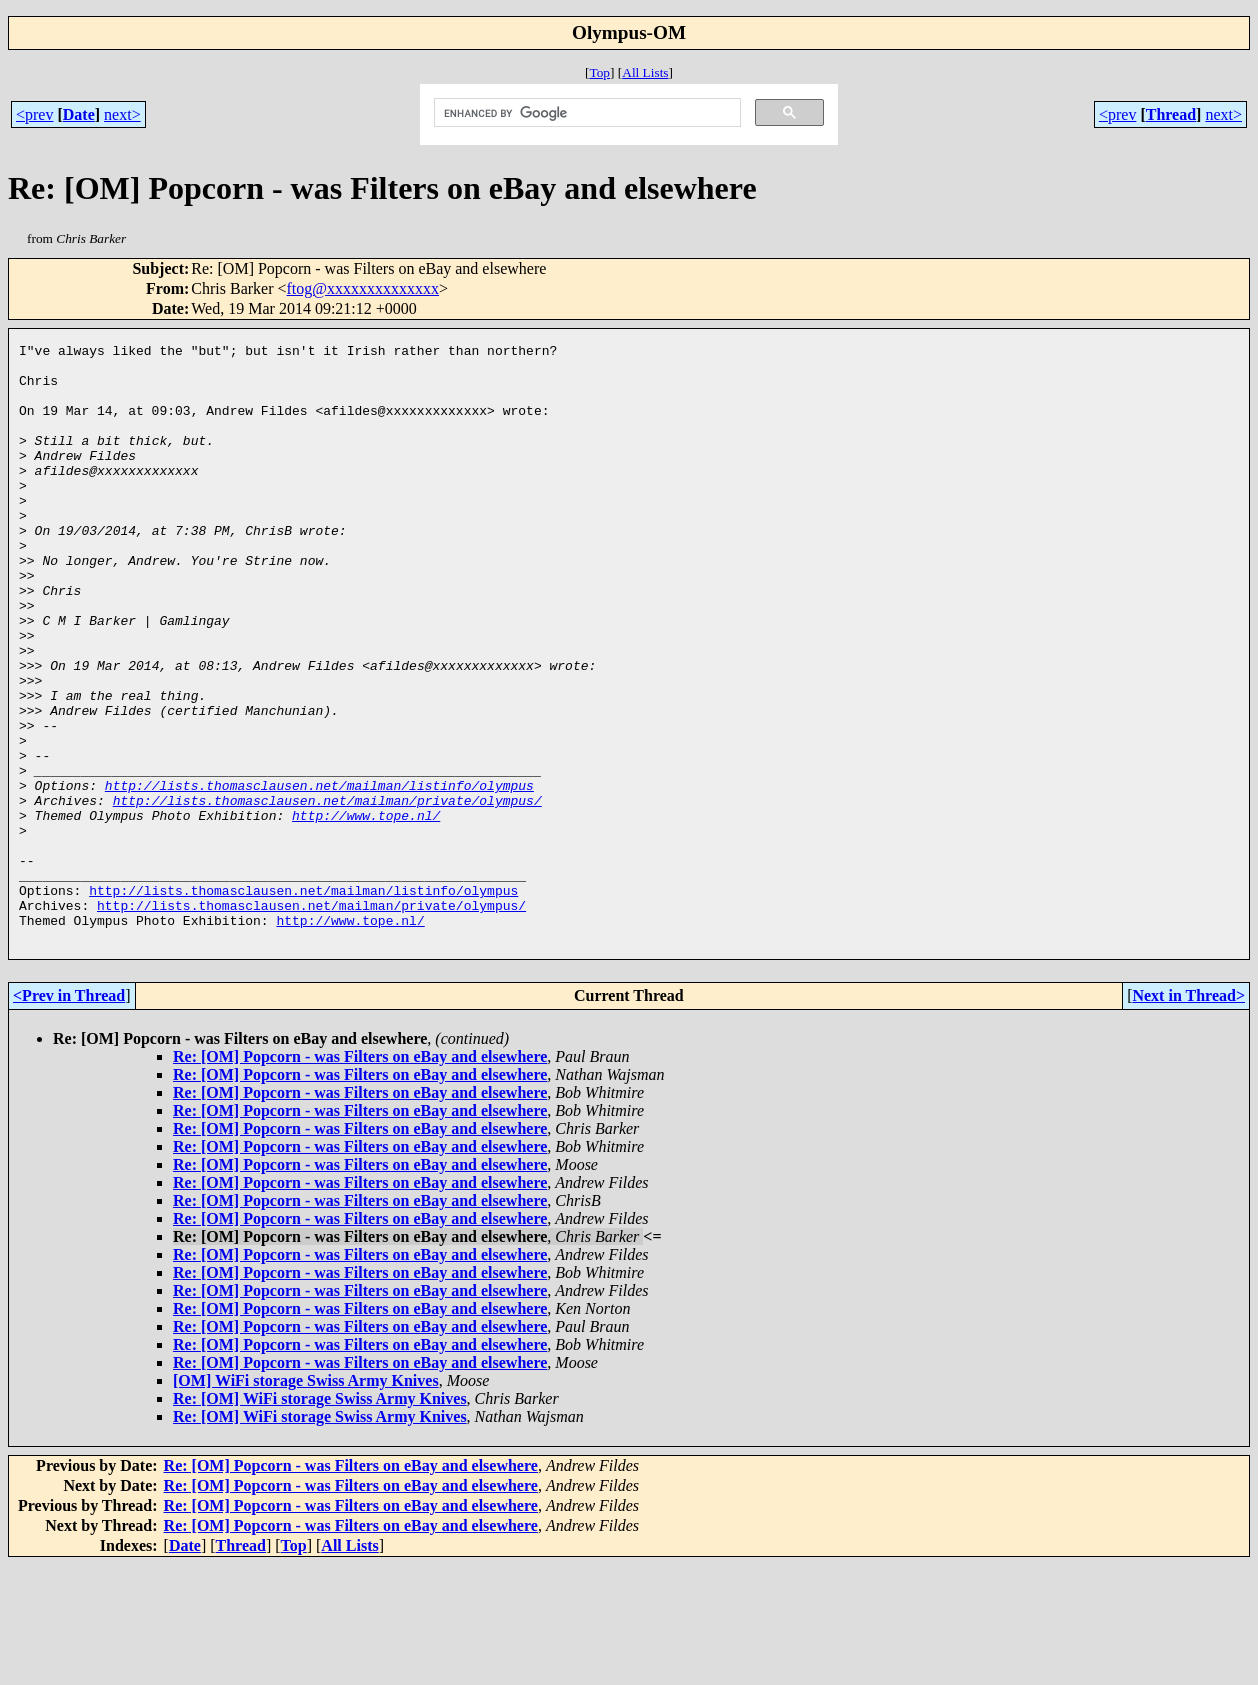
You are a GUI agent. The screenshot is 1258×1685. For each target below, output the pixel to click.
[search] (585, 113)
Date (79, 114)
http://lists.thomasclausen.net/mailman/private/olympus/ (327, 893)
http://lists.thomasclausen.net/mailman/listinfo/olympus (319, 875)
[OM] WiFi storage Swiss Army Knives (306, 1500)
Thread (1171, 114)
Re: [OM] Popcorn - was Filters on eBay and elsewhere (360, 1176)
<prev (34, 114)
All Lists (645, 72)
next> (122, 114)
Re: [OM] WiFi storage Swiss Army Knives (320, 1518)
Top (599, 72)
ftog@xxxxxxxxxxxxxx (363, 288)
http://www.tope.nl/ (366, 911)
